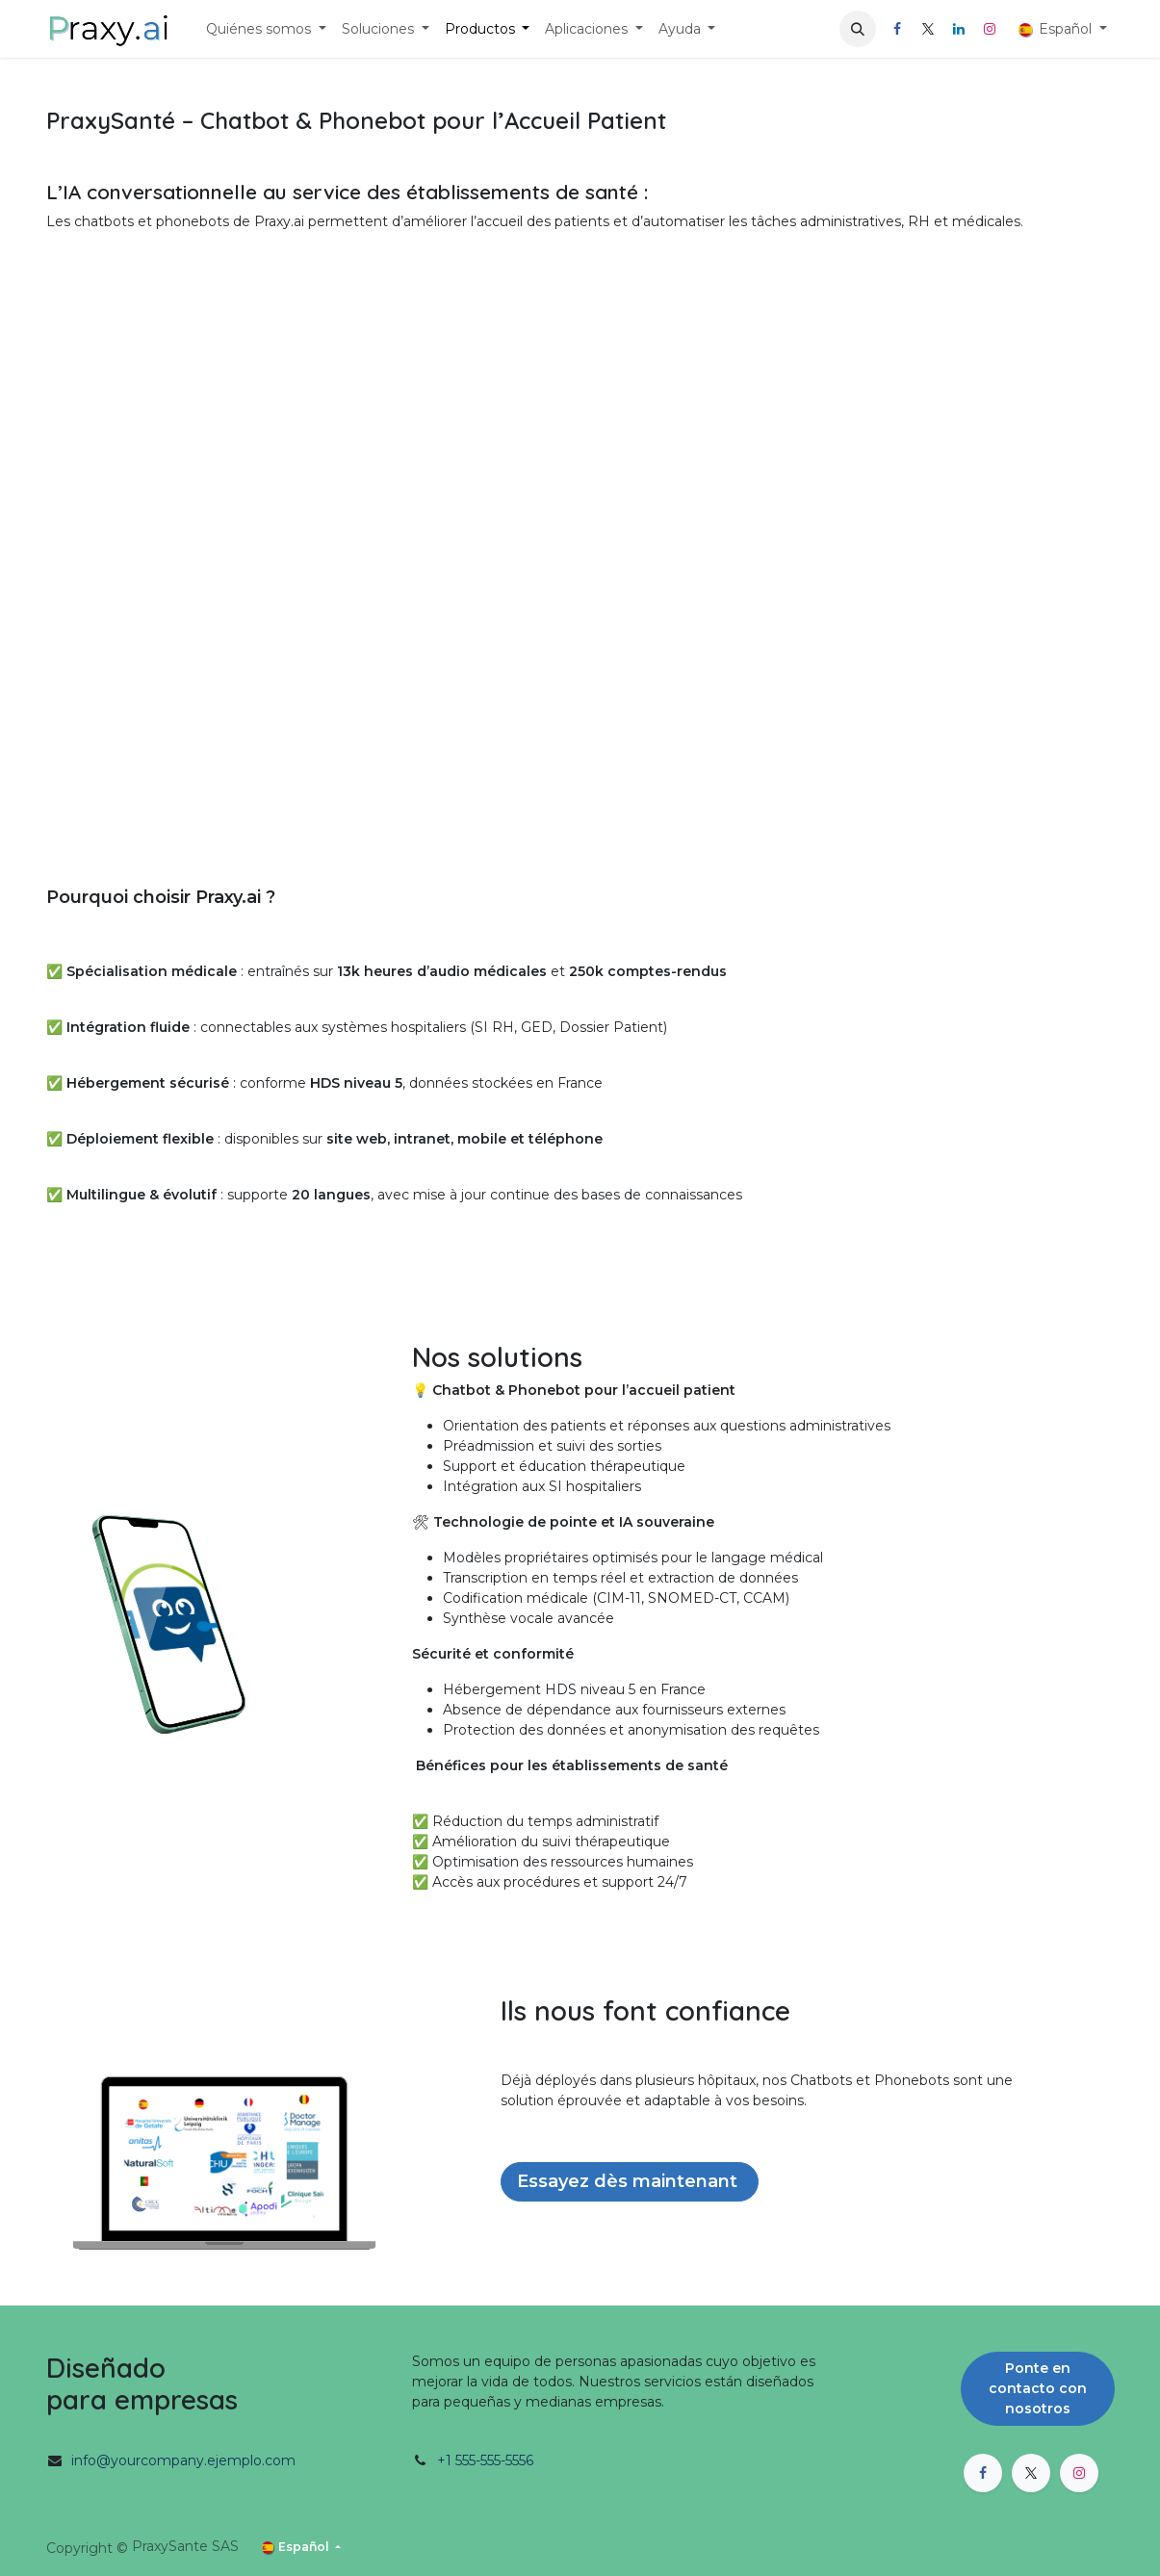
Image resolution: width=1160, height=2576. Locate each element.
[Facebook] (897, 28)
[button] (857, 29)
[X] (928, 28)
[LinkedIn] (958, 28)
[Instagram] (989, 28)
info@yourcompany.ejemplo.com (183, 2460)
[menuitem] (266, 29)
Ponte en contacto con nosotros (1038, 2388)
